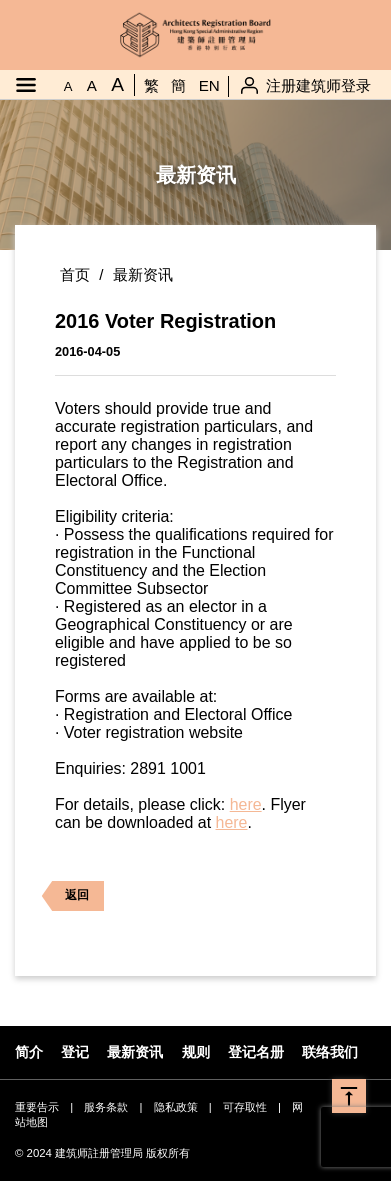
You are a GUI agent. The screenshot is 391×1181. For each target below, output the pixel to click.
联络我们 (330, 1052)
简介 (29, 1052)
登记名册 (256, 1052)
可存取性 (245, 1107)
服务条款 (106, 1107)
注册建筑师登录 (318, 85)
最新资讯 (143, 274)
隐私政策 (176, 1107)
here (246, 804)
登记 (75, 1052)
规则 (196, 1052)
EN (209, 85)
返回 (64, 896)
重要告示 (37, 1107)
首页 (75, 274)
